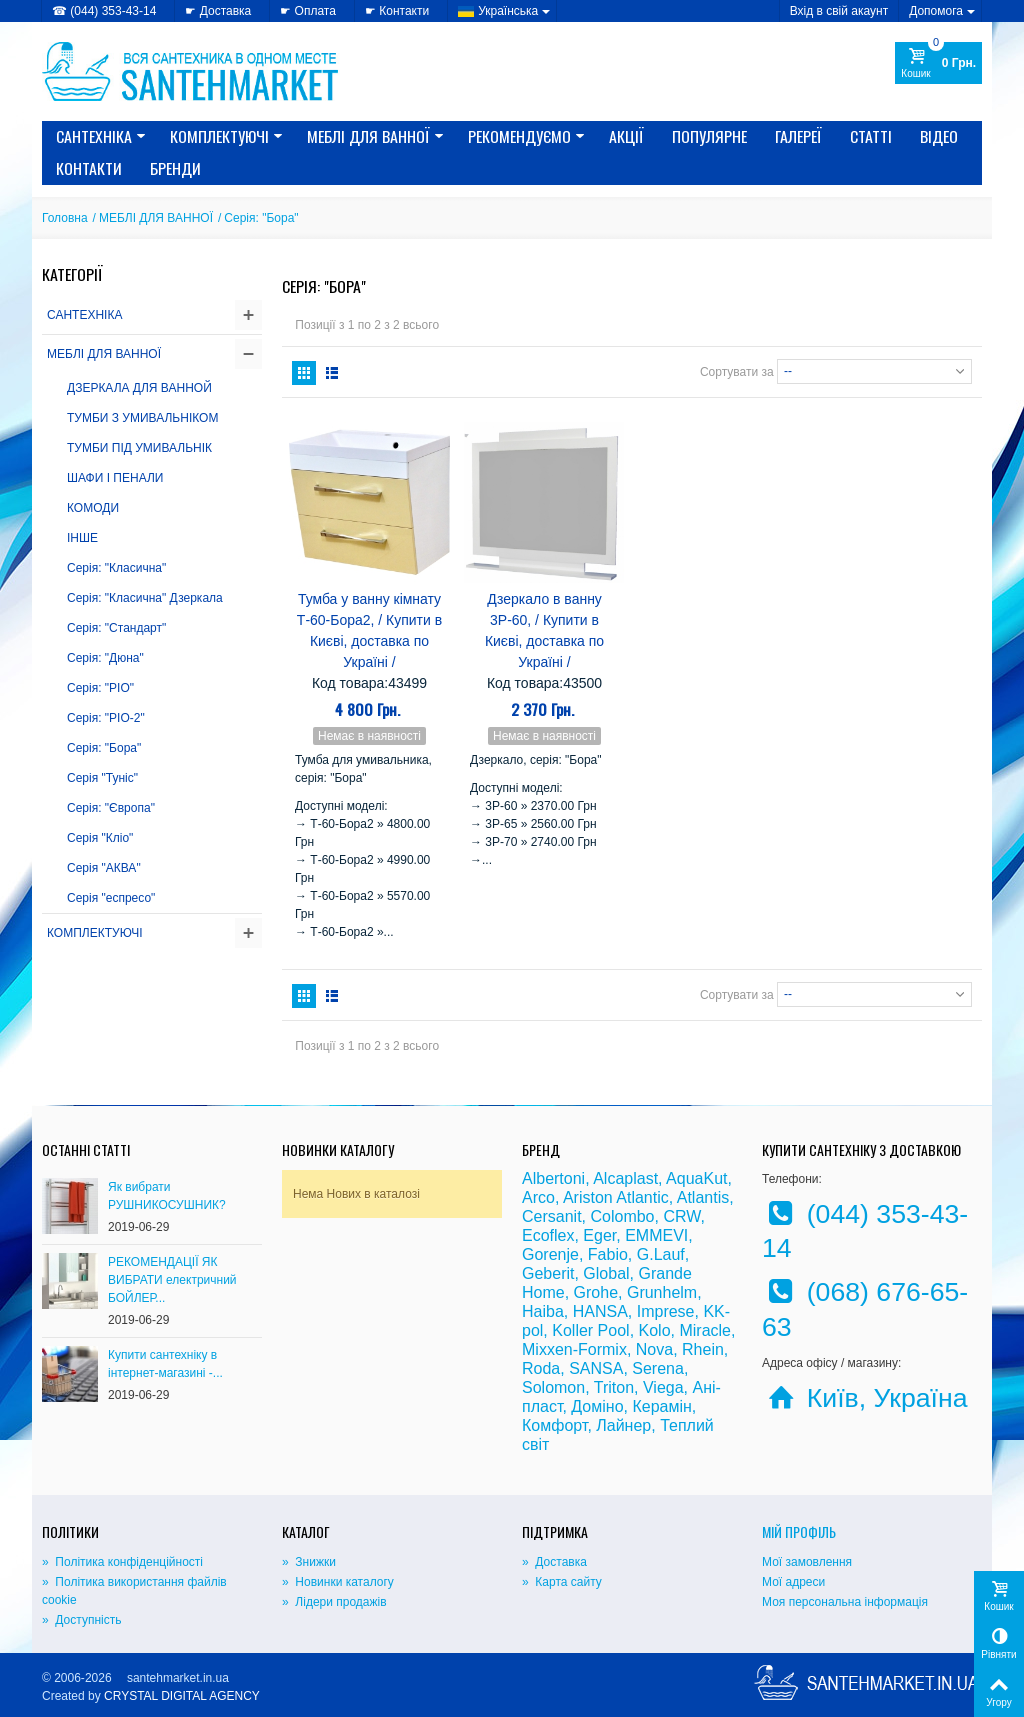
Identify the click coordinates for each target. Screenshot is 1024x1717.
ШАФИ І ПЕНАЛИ (115, 478)
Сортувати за (737, 371)
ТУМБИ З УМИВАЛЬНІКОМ (142, 418)
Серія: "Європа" (111, 808)
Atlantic (642, 1197)
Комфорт (554, 1425)
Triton (614, 1387)
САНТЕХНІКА (101, 136)
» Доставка (554, 1562)
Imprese (666, 1311)
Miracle (705, 1330)
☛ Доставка (218, 11)
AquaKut (696, 1178)
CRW (681, 1216)
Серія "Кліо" (100, 838)
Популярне (709, 136)
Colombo (622, 1216)
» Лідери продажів (334, 1602)
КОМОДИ (93, 508)
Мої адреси (793, 1582)
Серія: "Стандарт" (116, 628)
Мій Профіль (799, 1531)
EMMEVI (656, 1235)
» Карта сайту (562, 1582)
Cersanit (552, 1216)
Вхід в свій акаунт (839, 11)
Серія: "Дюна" (105, 658)
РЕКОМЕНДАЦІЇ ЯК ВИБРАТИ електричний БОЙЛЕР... (172, 1280)
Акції (626, 136)
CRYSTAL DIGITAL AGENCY (182, 1696)
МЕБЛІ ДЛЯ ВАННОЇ (375, 136)
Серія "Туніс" (102, 778)
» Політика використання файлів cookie (134, 1591)
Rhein (703, 1349)
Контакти (89, 168)
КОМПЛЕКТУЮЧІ (226, 136)
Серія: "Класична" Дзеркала (145, 598)
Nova (654, 1349)
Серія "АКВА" (104, 868)
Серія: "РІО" (100, 688)
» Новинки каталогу (338, 1582)
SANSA (596, 1368)
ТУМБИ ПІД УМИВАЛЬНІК (139, 448)
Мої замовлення (807, 1562)
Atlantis (703, 1197)
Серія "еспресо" (111, 898)
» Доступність (81, 1620)
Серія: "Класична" (116, 568)
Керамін (661, 1406)
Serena (658, 1368)
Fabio (608, 1254)
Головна (65, 218)
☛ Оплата (308, 11)
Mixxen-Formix (574, 1349)
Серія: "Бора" (104, 748)
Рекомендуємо (526, 136)
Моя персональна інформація (845, 1602)
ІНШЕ (82, 538)
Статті (871, 136)
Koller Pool (590, 1330)
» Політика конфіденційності (122, 1562)
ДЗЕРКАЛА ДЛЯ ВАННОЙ (139, 388)
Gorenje (550, 1254)
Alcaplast (625, 1178)
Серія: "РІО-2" (106, 718)
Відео (939, 136)
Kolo (655, 1330)
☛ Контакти (397, 11)
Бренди (175, 168)
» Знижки (309, 1562)
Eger (599, 1235)
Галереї (798, 136)
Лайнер (623, 1425)
